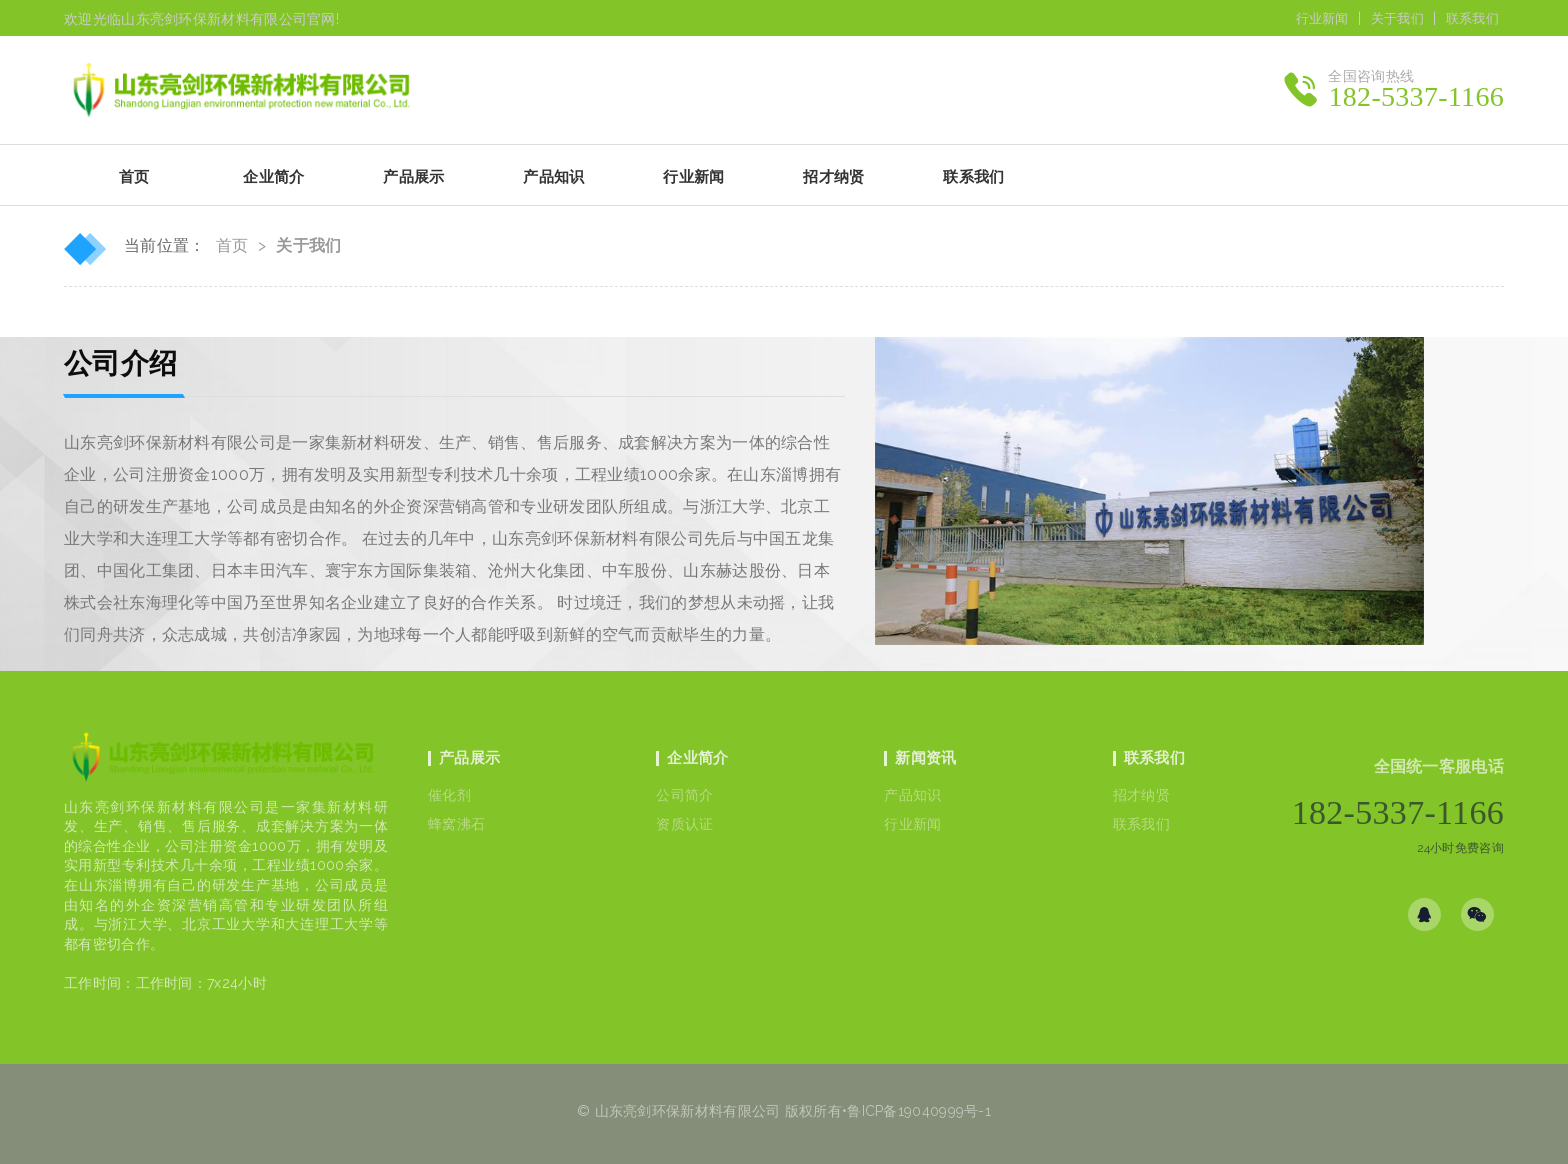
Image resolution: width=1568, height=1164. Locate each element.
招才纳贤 (1141, 795)
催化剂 (449, 795)
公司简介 (684, 795)
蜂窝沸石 (456, 824)
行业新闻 (1322, 18)
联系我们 (1472, 18)
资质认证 (684, 824)
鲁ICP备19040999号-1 (919, 1111)
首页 (134, 177)
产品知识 (912, 795)
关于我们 (1397, 18)
